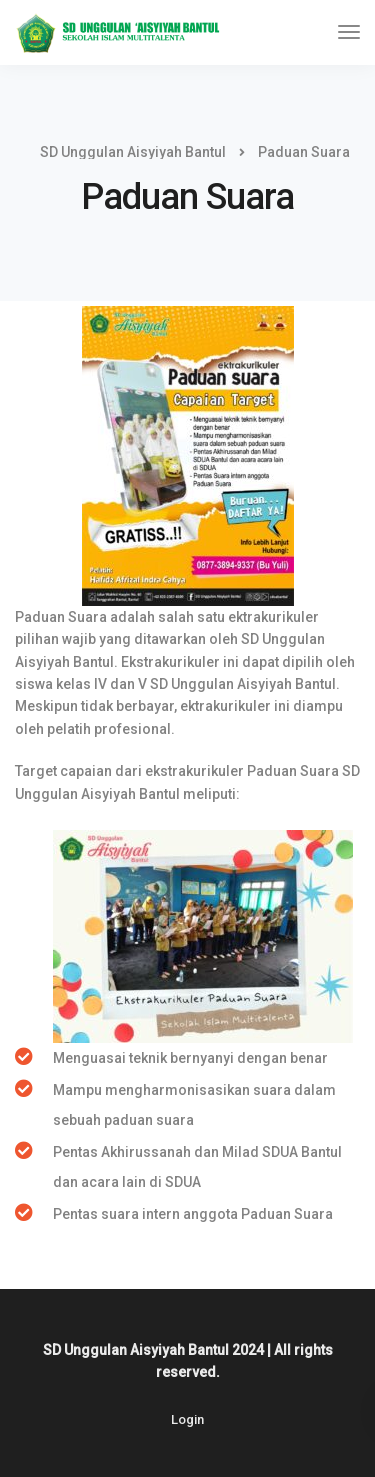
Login (187, 1419)
